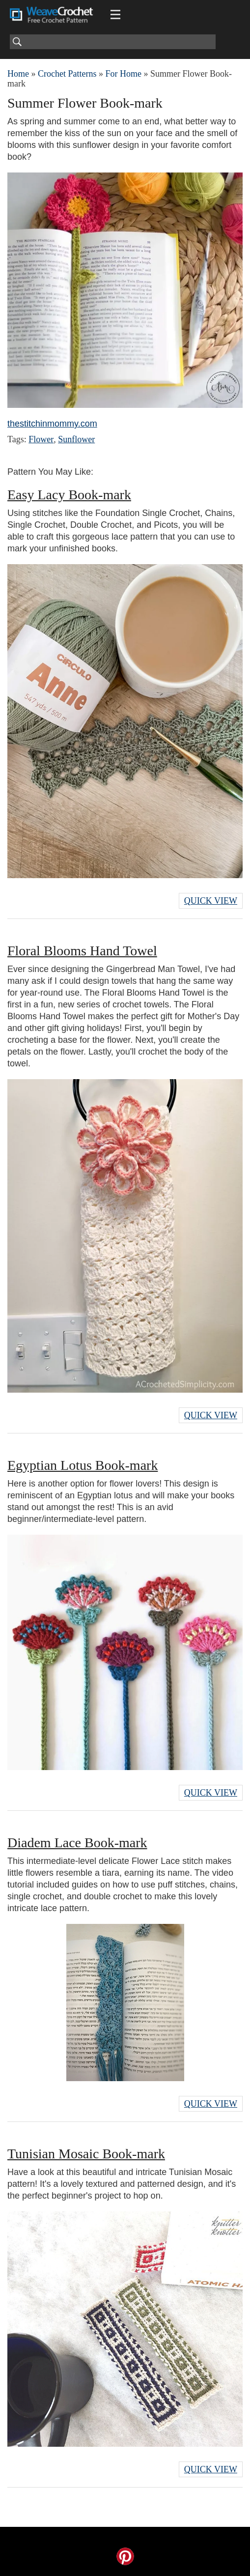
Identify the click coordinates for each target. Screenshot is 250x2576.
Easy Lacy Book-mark (69, 494)
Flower (41, 439)
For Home (123, 74)
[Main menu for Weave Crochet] (115, 14)
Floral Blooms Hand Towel (82, 950)
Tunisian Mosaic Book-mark (86, 2153)
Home (18, 74)
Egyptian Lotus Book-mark (82, 1465)
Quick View (210, 901)
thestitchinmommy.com (52, 424)
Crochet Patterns (67, 74)
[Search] (113, 41)
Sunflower (76, 439)
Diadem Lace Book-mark (77, 1842)
